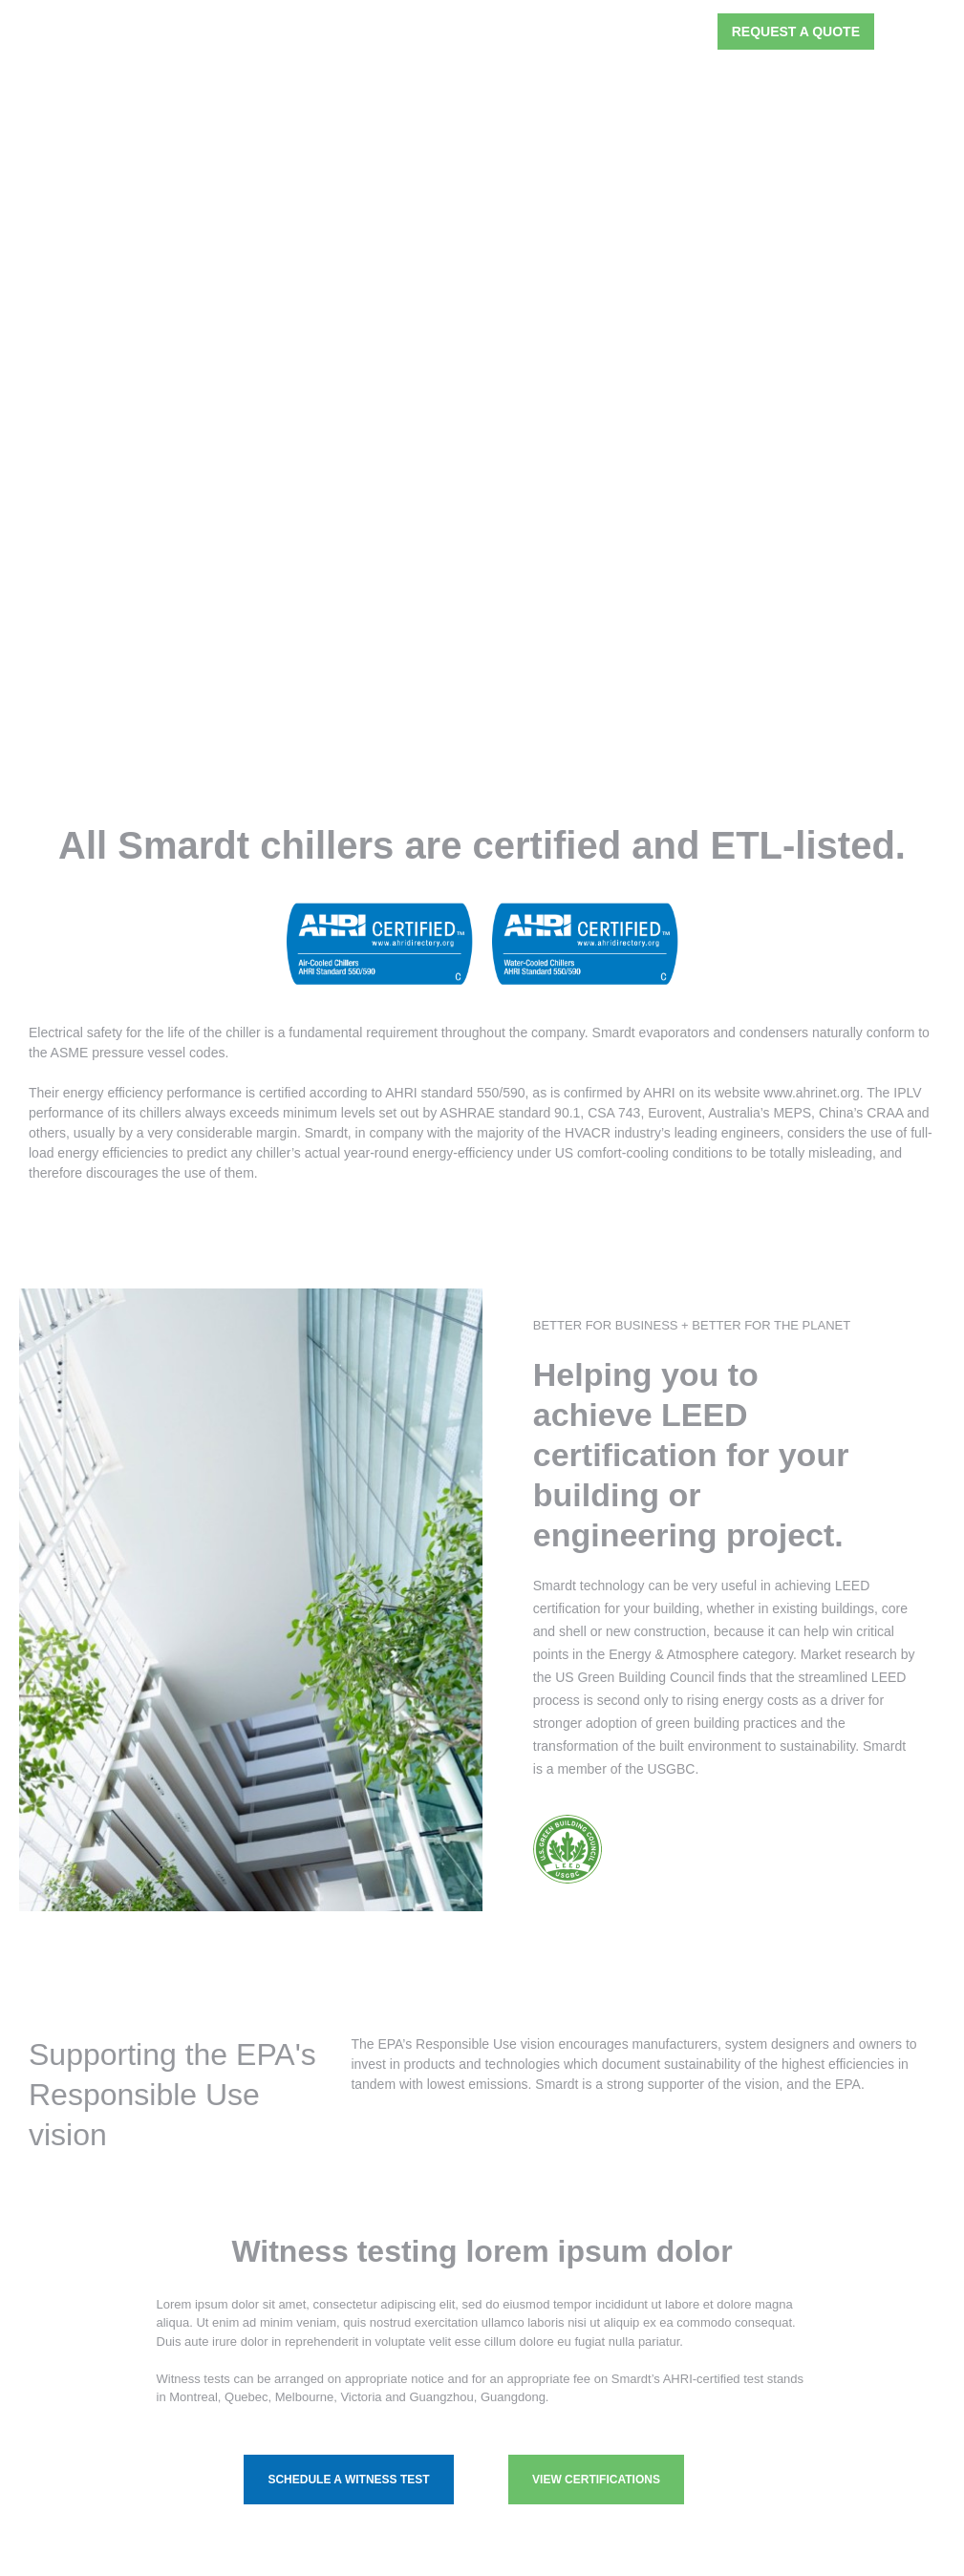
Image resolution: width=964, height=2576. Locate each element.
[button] (686, 31)
